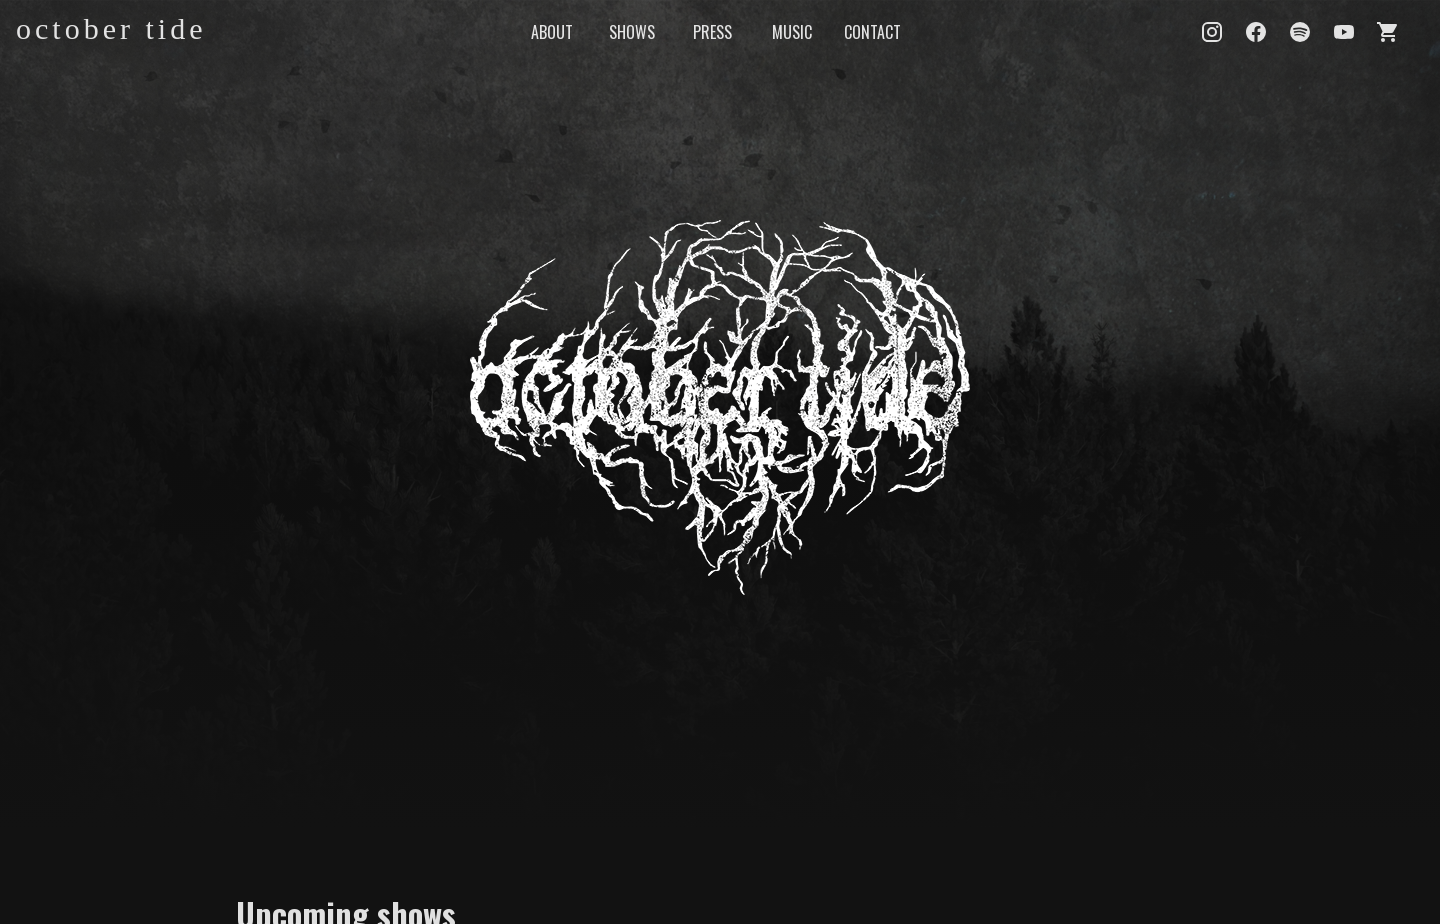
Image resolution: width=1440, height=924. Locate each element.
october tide (111, 28)
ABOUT (552, 32)
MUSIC (792, 32)
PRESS (712, 32)
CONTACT (872, 32)
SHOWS (632, 32)
